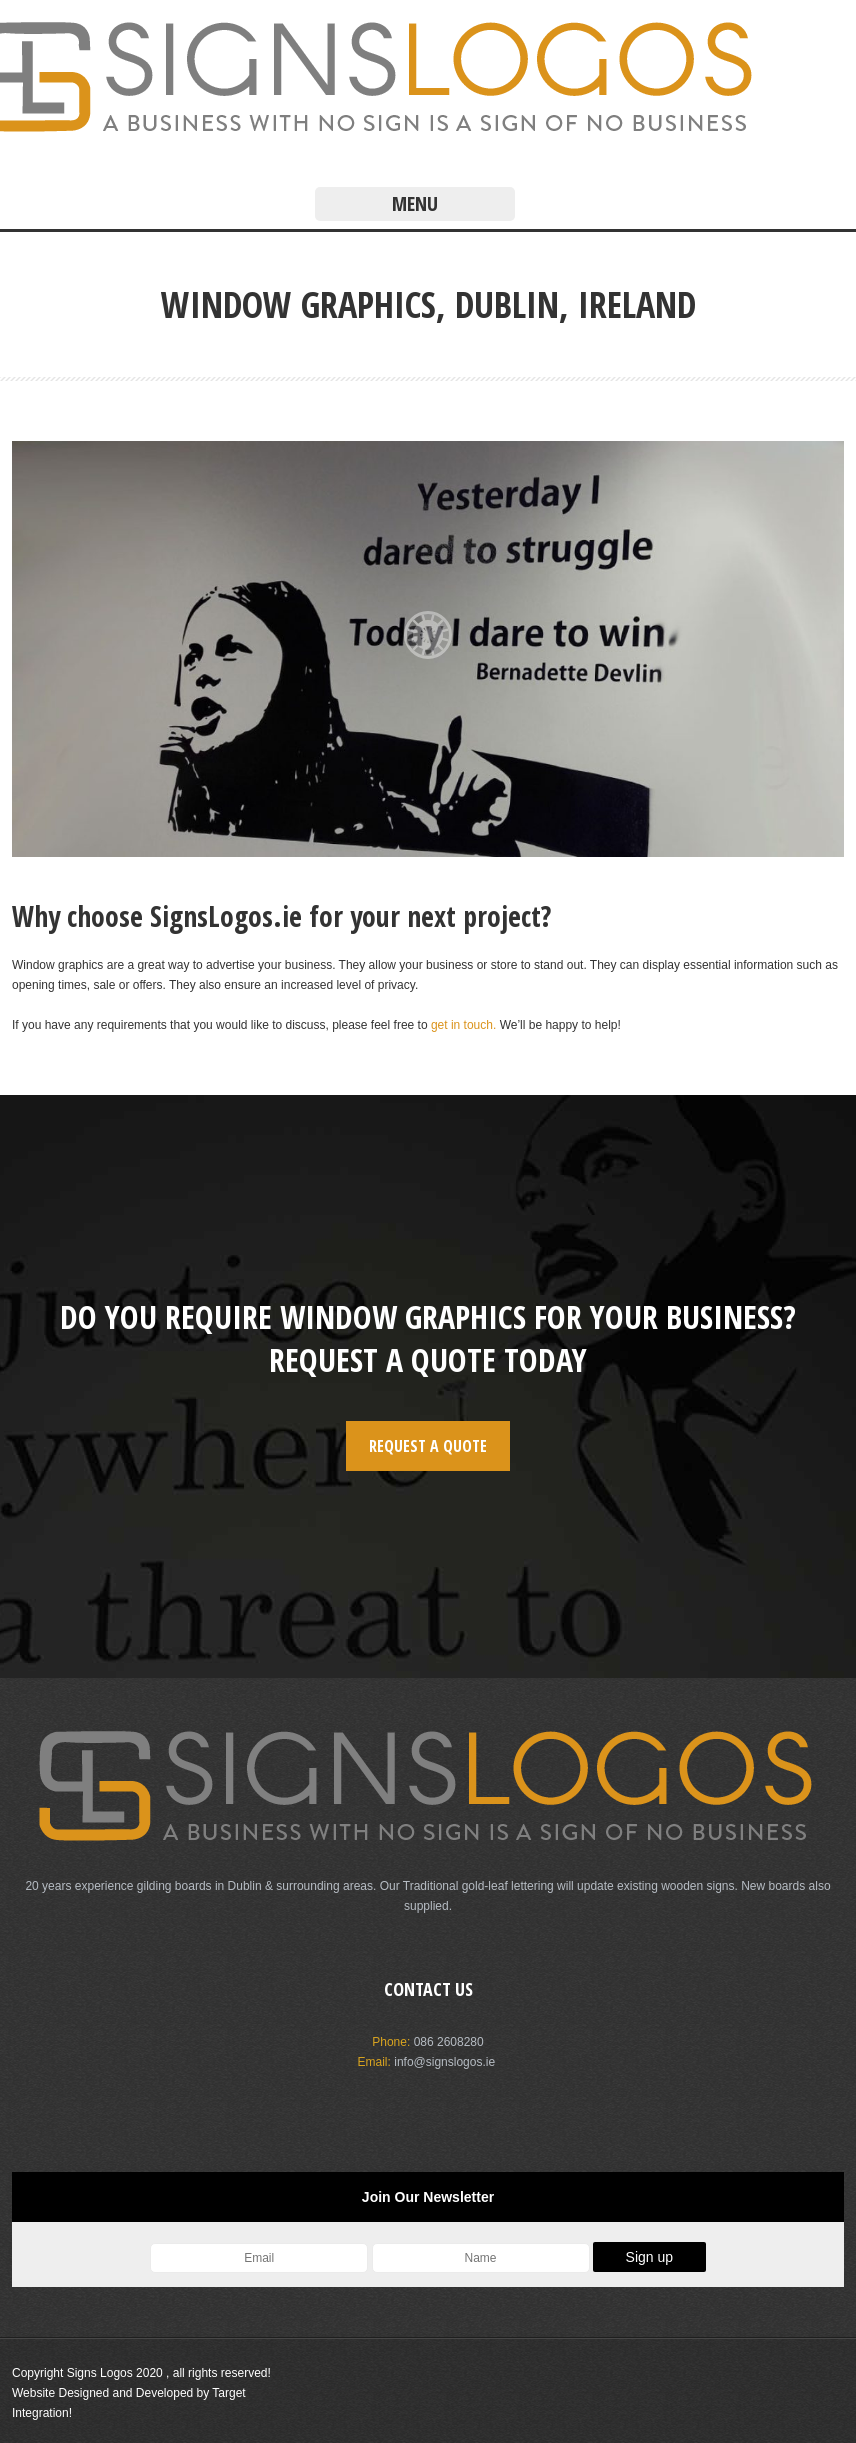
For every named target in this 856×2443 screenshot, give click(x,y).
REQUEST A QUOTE (428, 1446)
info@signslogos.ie (444, 2062)
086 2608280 (449, 2042)
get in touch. (463, 1025)
